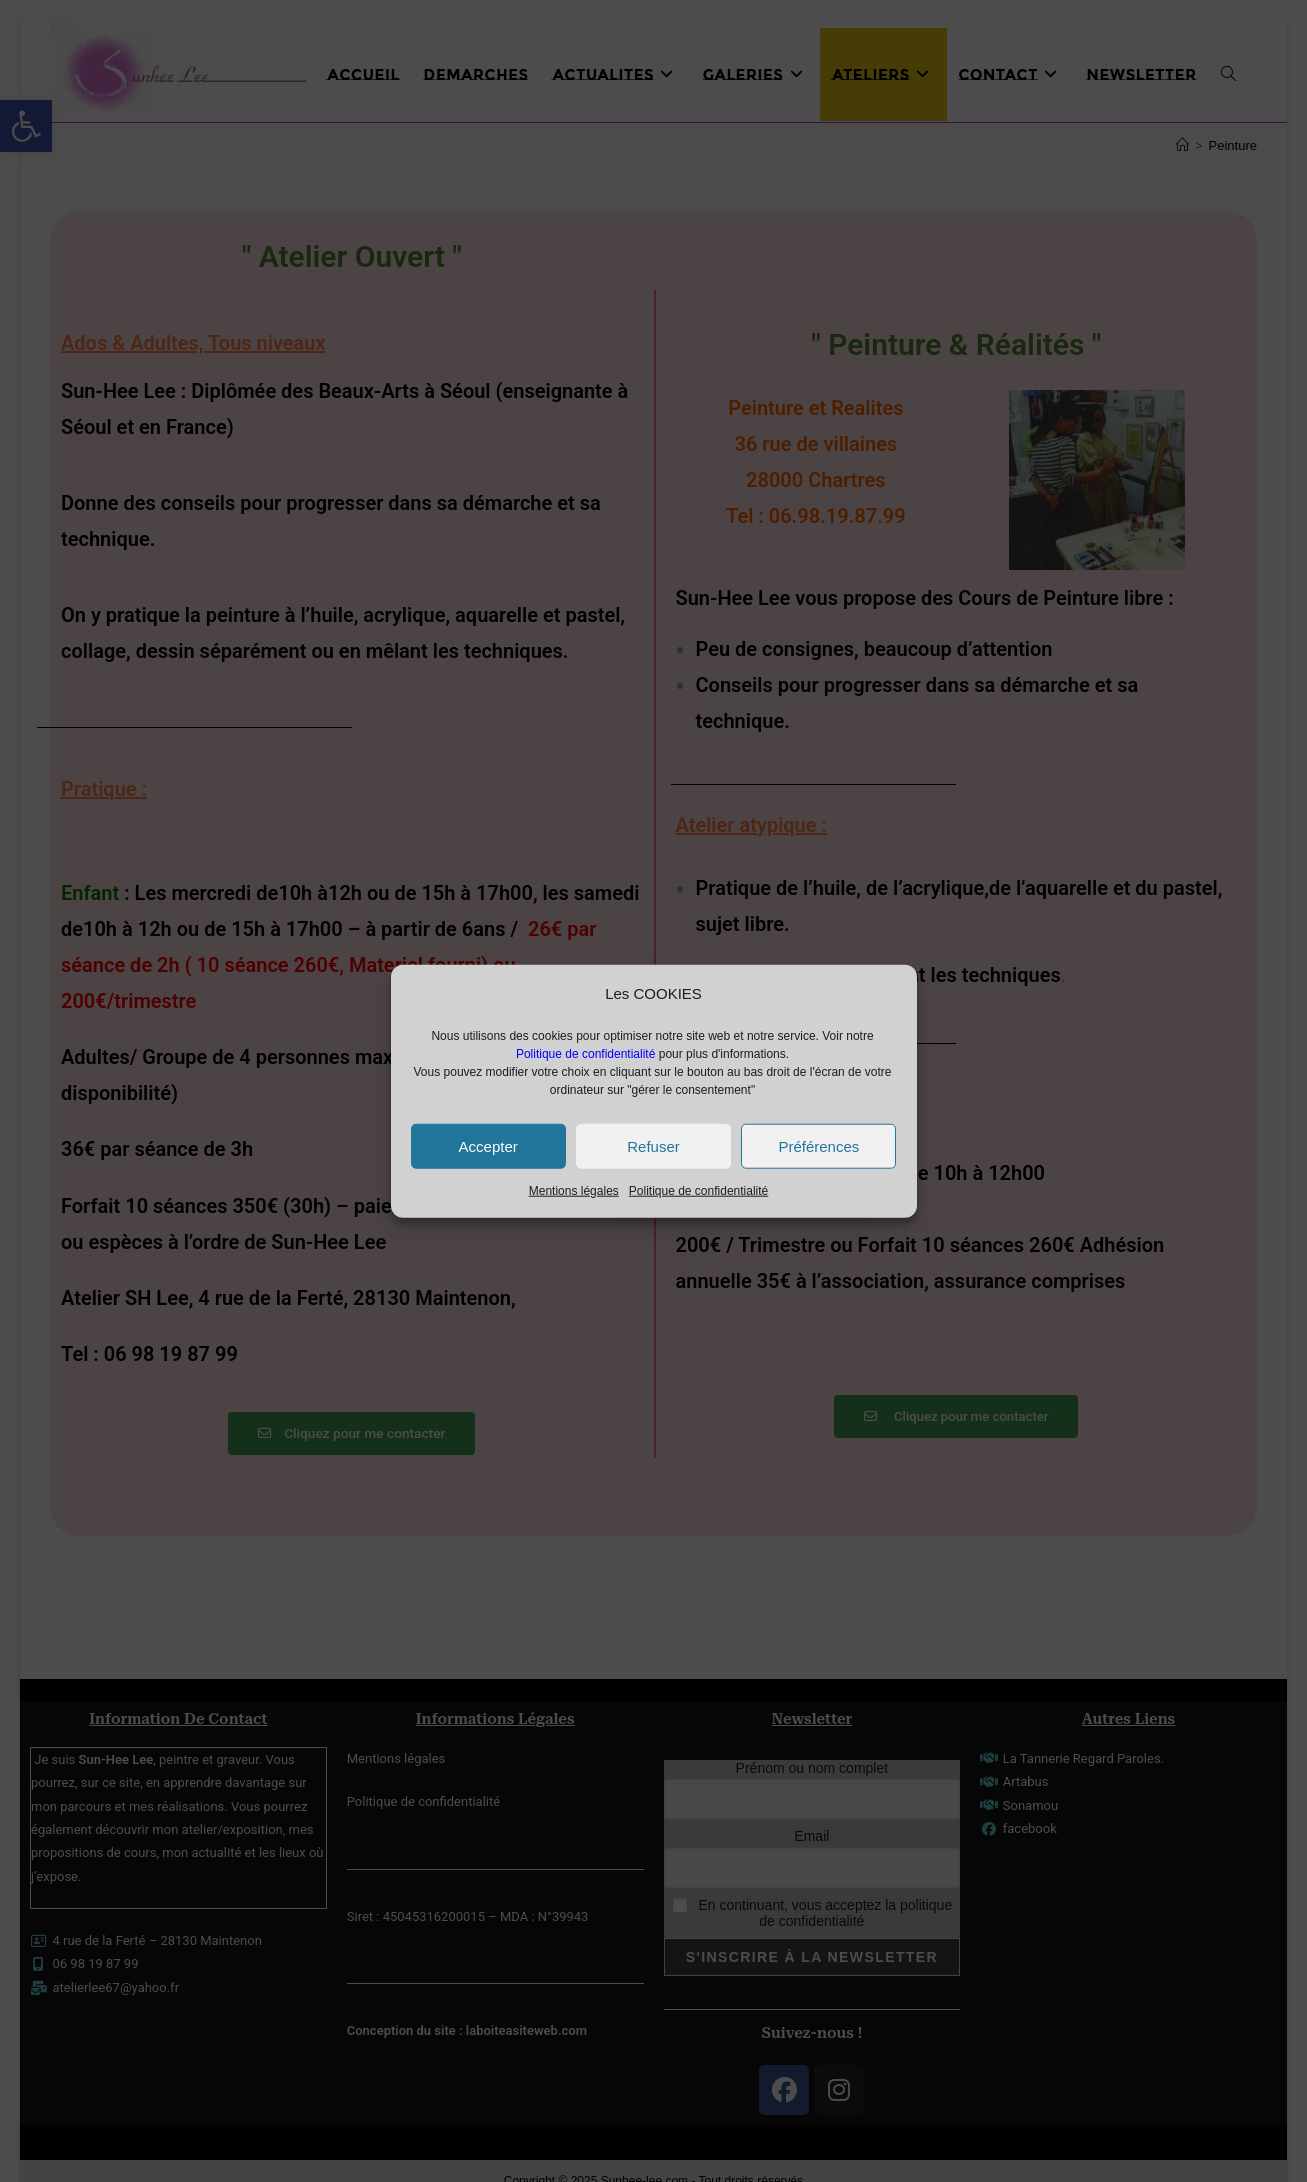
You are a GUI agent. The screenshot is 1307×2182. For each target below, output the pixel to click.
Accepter (488, 1145)
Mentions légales (574, 1191)
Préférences (818, 1145)
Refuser (653, 1145)
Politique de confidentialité (698, 1191)
